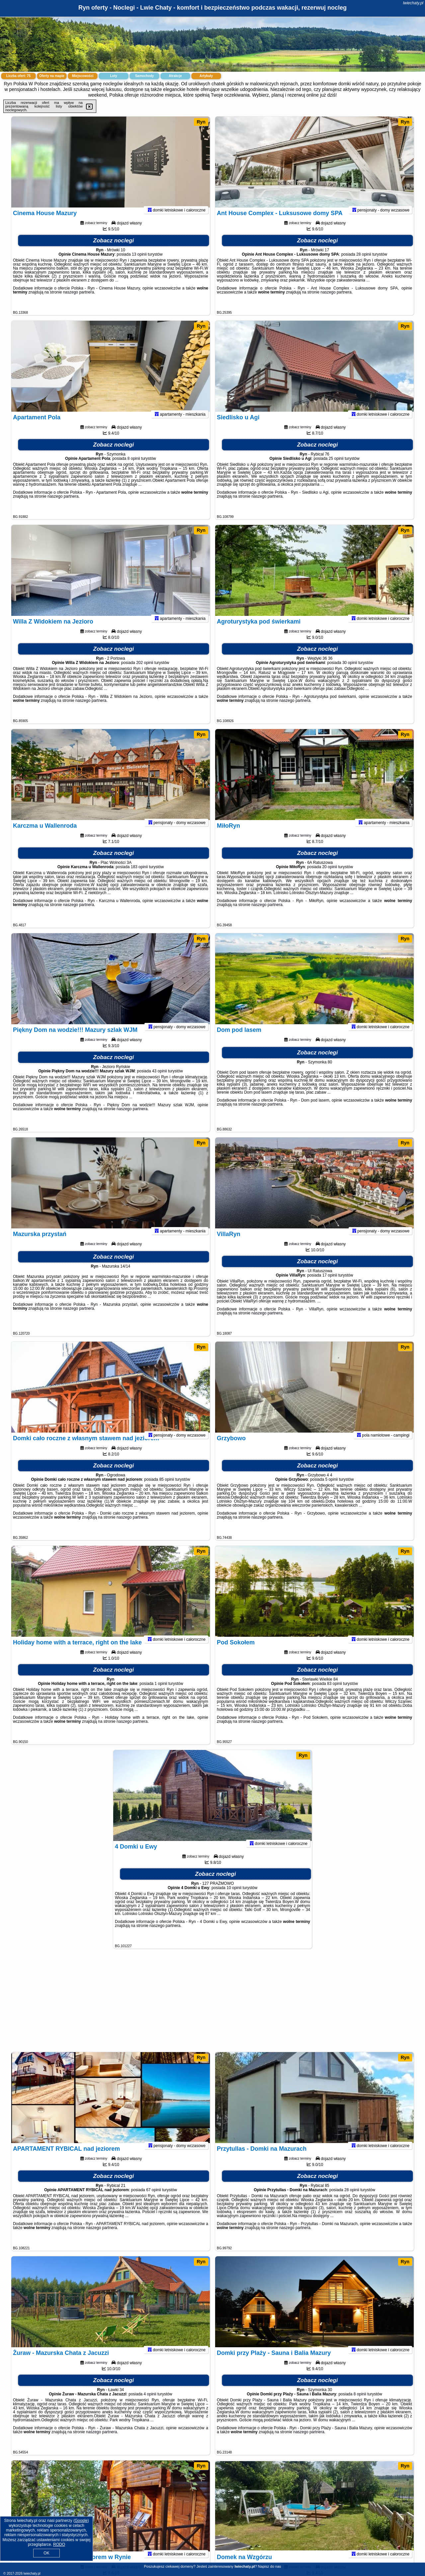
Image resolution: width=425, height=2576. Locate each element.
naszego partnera (78, 300)
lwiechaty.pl (413, 3)
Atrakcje (175, 76)
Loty (113, 76)
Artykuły (206, 76)
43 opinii (159, 1079)
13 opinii (139, 263)
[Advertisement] (212, 2003)
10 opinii (233, 1896)
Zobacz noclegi (113, 249)
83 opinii (334, 1692)
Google (81, 2520)
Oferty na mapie (51, 76)
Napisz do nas (269, 2566)
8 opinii (134, 467)
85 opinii (166, 1488)
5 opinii (331, 1488)
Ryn (201, 122)
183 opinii (139, 875)
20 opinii (329, 875)
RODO (59, 2544)
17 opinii (329, 1284)
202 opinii (144, 671)
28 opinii (363, 263)
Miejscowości (82, 76)
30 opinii (349, 671)
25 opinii (336, 467)
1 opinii (161, 1692)
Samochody (144, 76)
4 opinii (150, 2402)
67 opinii (153, 2198)
